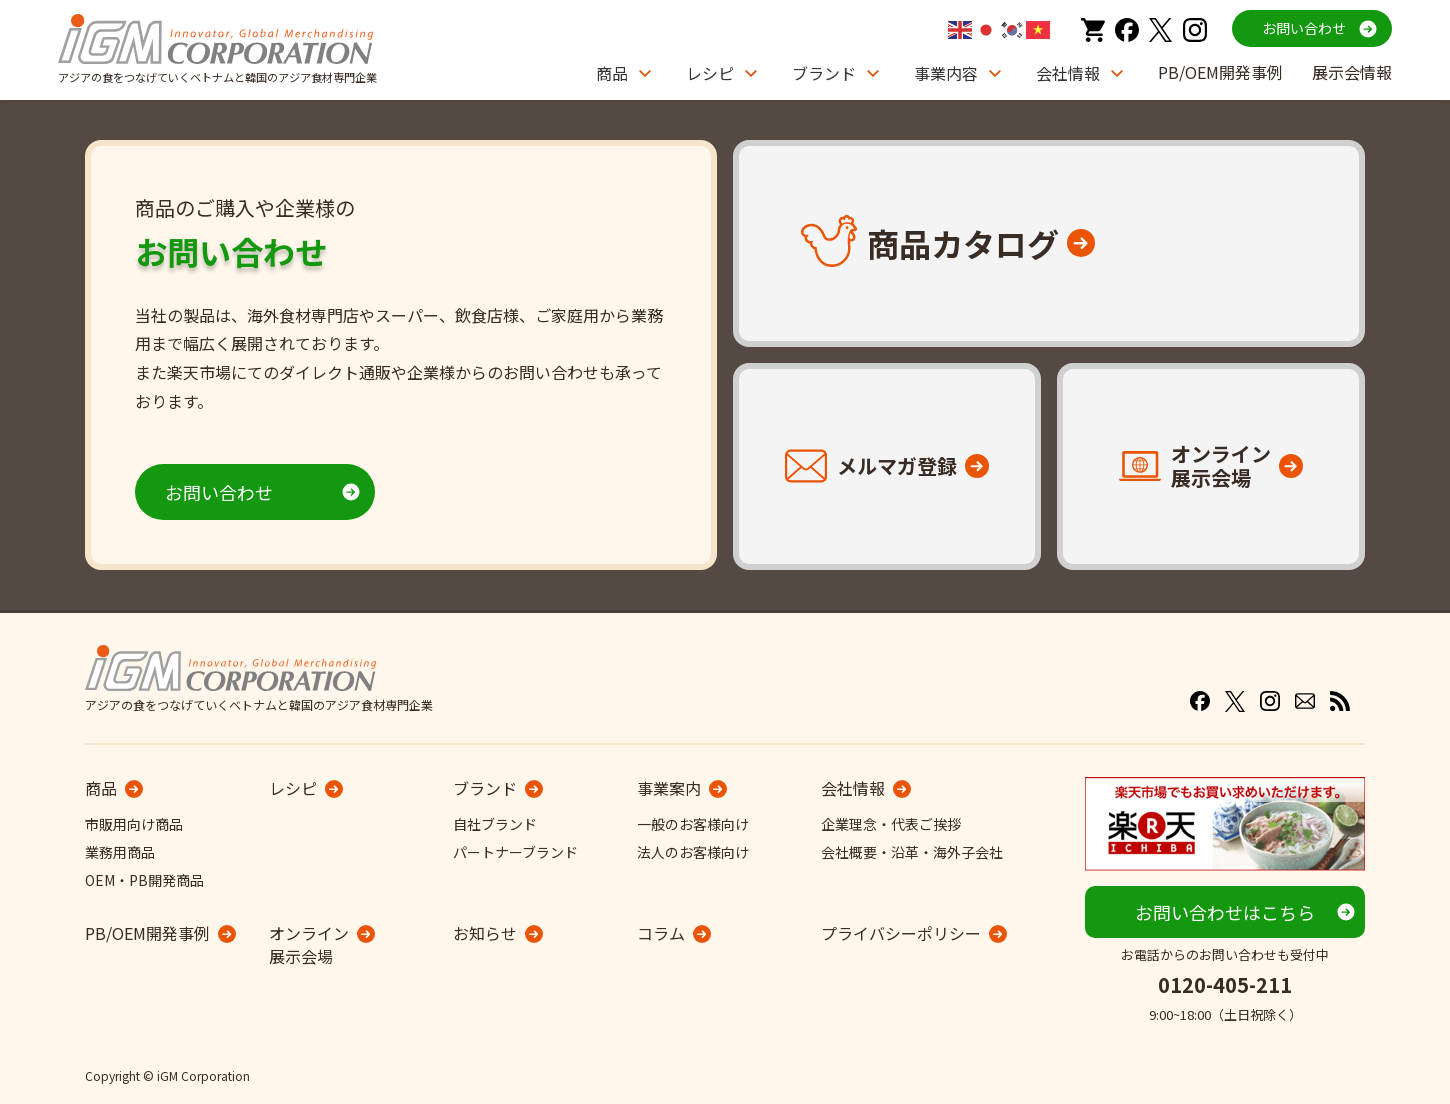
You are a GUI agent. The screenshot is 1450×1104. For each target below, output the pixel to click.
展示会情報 (1352, 72)
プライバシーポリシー (901, 933)
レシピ (710, 73)
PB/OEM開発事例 (1220, 72)
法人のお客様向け (693, 852)
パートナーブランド (515, 852)
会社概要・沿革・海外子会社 (912, 852)
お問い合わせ (1304, 28)
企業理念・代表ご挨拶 (891, 824)
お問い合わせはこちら (1225, 912)
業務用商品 (120, 852)
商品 (612, 73)
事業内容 (946, 73)
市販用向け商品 (134, 824)
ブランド (824, 73)
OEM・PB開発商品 (144, 880)
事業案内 (669, 788)
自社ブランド (495, 824)
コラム (661, 933)
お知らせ (485, 933)
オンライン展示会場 (309, 944)
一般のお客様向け (693, 824)
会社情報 (1068, 73)
